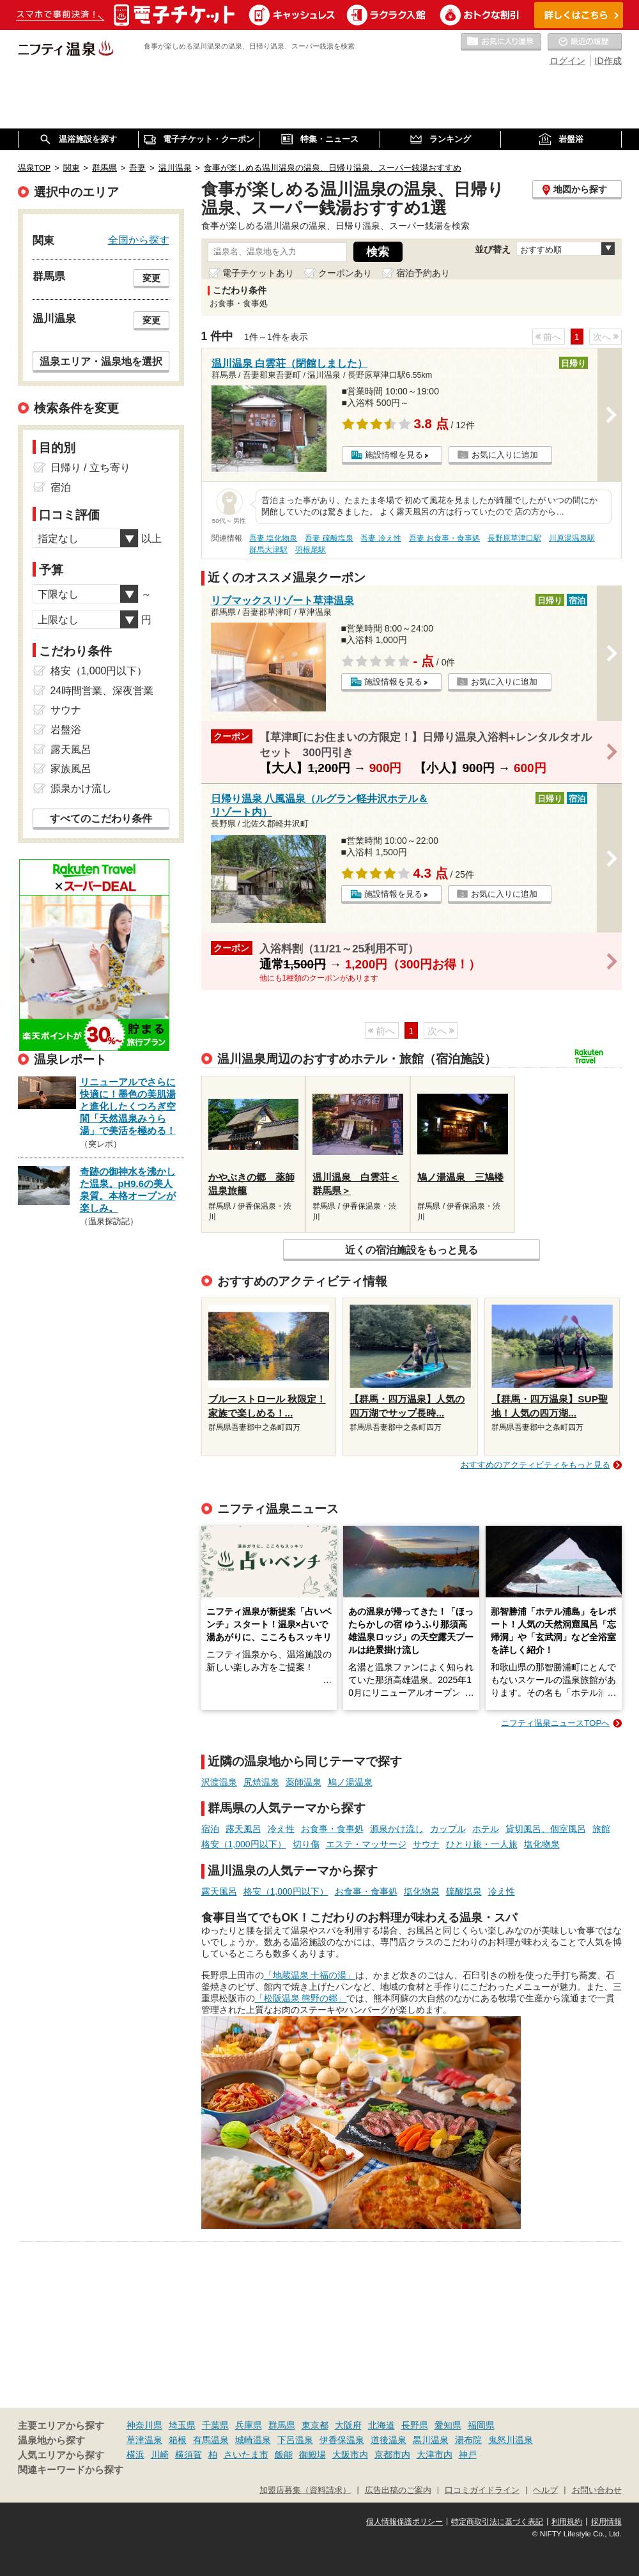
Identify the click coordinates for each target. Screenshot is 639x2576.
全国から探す (138, 239)
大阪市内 (350, 2454)
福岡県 (481, 2425)
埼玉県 (182, 2425)
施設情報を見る (394, 455)
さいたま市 (246, 2454)
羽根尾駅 (310, 549)
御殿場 (312, 2454)
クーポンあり (345, 273)
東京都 (315, 2425)
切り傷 (306, 1844)
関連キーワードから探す (70, 2470)
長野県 (414, 2425)
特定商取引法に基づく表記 (497, 2521)
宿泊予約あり (423, 273)
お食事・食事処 (332, 1829)
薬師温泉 (303, 1782)
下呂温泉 (295, 2440)
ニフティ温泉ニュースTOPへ (555, 1723)
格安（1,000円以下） (243, 1844)
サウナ (426, 1844)
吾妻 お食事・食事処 (444, 538)
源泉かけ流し (397, 1829)
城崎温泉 (253, 2440)
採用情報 (606, 2521)
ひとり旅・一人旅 (482, 1844)
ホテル (485, 1829)
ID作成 (608, 61)
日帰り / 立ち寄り (90, 467)
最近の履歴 (585, 42)
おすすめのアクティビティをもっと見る (535, 1465)
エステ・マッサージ (366, 1844)
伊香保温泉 (342, 2440)
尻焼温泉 (261, 1782)
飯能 (284, 2454)
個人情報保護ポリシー (404, 2521)
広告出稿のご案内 (398, 2490)
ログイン (567, 61)
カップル (448, 1829)
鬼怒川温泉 (510, 2440)
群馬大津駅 (268, 549)
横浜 (135, 2454)
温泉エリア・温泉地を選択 (101, 361)
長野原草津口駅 (514, 538)
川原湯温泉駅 (572, 538)
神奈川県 (144, 2425)
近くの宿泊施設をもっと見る (411, 1249)
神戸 (468, 2454)
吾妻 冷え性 (380, 538)
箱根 (178, 2440)
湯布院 (468, 2440)
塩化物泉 (542, 1844)
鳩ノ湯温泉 (350, 1782)
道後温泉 (388, 2440)
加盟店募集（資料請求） (305, 2490)
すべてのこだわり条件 (101, 818)
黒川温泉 (431, 2440)
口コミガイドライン (482, 2490)
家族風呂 (70, 768)
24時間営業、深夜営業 (102, 690)
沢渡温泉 (219, 1782)
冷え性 (281, 1829)
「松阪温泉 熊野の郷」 (301, 1998)
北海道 (381, 2425)
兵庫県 (248, 2425)
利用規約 (566, 2521)
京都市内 (392, 2454)
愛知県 (448, 2425)
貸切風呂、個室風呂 (545, 1829)
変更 (151, 278)
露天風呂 (243, 1829)
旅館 (601, 1829)
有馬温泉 (211, 2440)
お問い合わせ (597, 2490)
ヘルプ (545, 2490)
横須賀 (188, 2454)
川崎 (160, 2454)
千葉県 (215, 2425)
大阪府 (348, 2425)
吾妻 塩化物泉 (273, 538)
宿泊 (210, 1829)
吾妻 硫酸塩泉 (329, 538)
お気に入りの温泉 (501, 42)
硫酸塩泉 (464, 1891)
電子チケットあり (258, 273)
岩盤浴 (65, 729)
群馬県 (281, 2425)
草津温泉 (144, 2440)
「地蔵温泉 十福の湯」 (310, 1975)
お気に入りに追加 (505, 455)
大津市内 (434, 2454)
